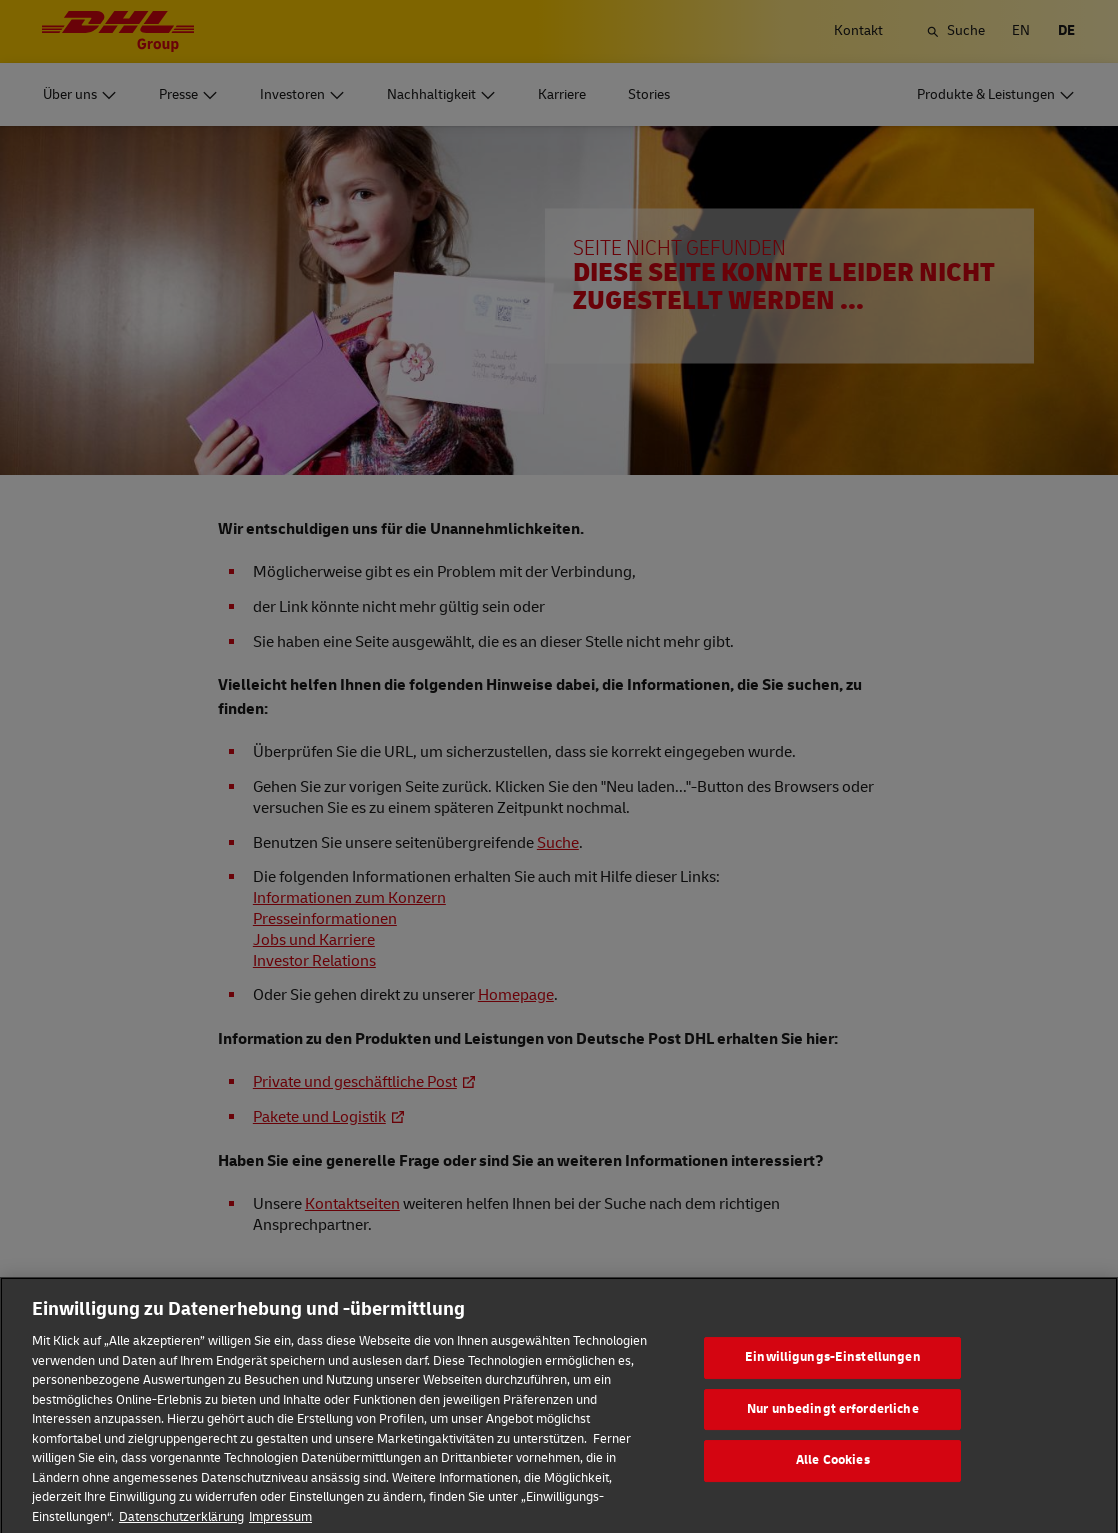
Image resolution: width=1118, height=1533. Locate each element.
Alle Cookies (833, 1476)
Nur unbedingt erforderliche (833, 1424)
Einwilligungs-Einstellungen (833, 1373)
